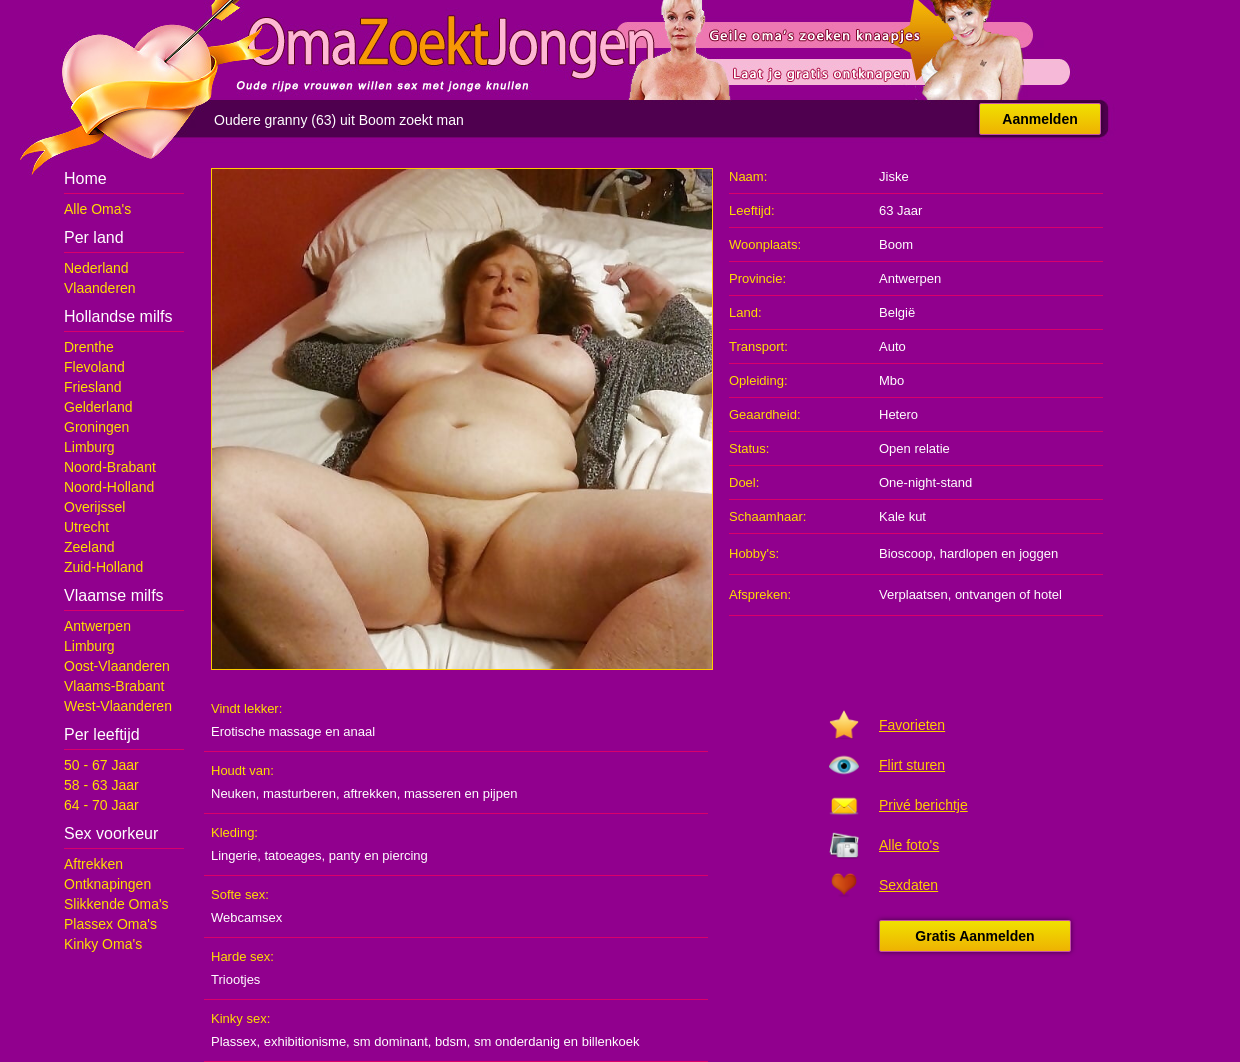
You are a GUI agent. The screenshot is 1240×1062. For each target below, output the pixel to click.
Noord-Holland (109, 487)
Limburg (89, 447)
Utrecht (86, 527)
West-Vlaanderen (118, 706)
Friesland (93, 387)
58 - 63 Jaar (101, 785)
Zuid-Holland (103, 567)
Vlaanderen (100, 288)
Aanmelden (1039, 119)
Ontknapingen (107, 884)
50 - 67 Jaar (101, 765)
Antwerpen (97, 626)
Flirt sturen (912, 765)
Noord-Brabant (110, 467)
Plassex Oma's (110, 924)
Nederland (96, 268)
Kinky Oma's (103, 944)
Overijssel (94, 507)
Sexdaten (908, 885)
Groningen (96, 427)
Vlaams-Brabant (114, 686)
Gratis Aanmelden (974, 936)
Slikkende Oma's (116, 904)
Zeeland (89, 547)
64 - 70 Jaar (101, 805)
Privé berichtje (923, 805)
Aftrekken (93, 864)
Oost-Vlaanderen (117, 666)
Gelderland (98, 407)
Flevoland (94, 367)
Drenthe (89, 347)
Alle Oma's (97, 209)
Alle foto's (909, 845)
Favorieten (912, 725)
